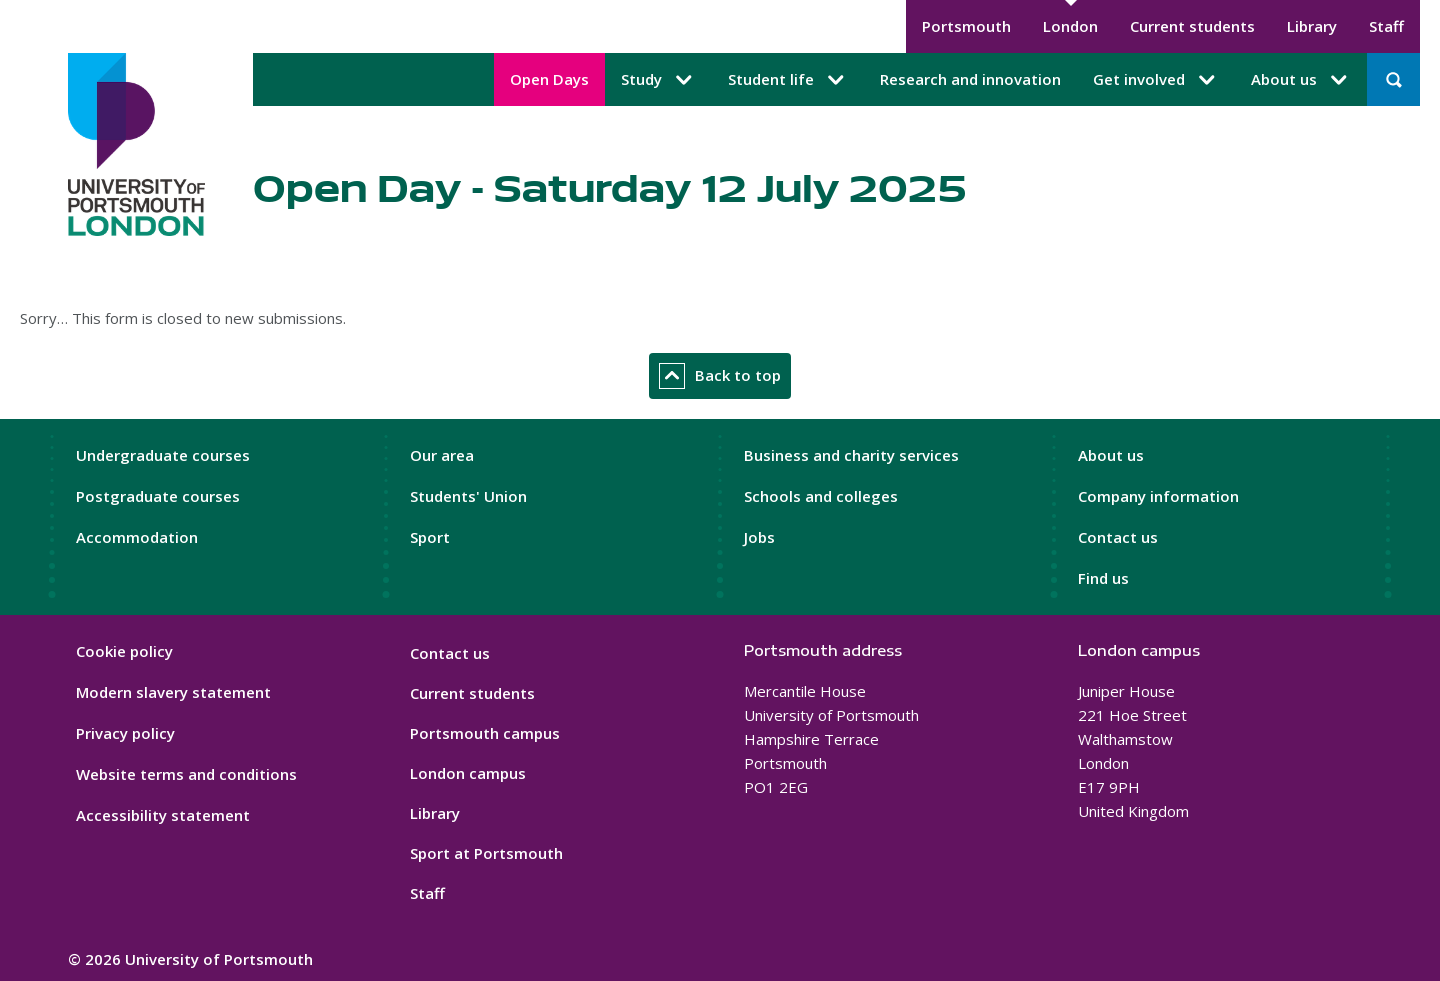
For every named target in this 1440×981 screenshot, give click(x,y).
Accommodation (137, 537)
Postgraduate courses (158, 496)
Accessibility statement (163, 815)
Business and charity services (851, 455)
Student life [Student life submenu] (788, 80)
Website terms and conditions (186, 774)
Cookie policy (124, 651)
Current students (1192, 26)
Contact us (1118, 537)
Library (1312, 26)
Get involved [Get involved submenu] (1156, 80)
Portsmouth (966, 26)
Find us (1103, 578)
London (1070, 26)
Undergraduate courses (163, 455)
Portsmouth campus (485, 733)
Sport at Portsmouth (486, 853)
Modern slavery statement (173, 692)
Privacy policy (125, 733)
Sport (430, 537)
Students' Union (468, 496)
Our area (442, 455)
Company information (1158, 496)
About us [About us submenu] (1301, 80)
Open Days (549, 79)
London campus (468, 773)
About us (1111, 455)
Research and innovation (970, 79)
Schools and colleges (821, 496)
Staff (1386, 26)
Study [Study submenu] (658, 80)
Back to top (720, 376)
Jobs (759, 537)
